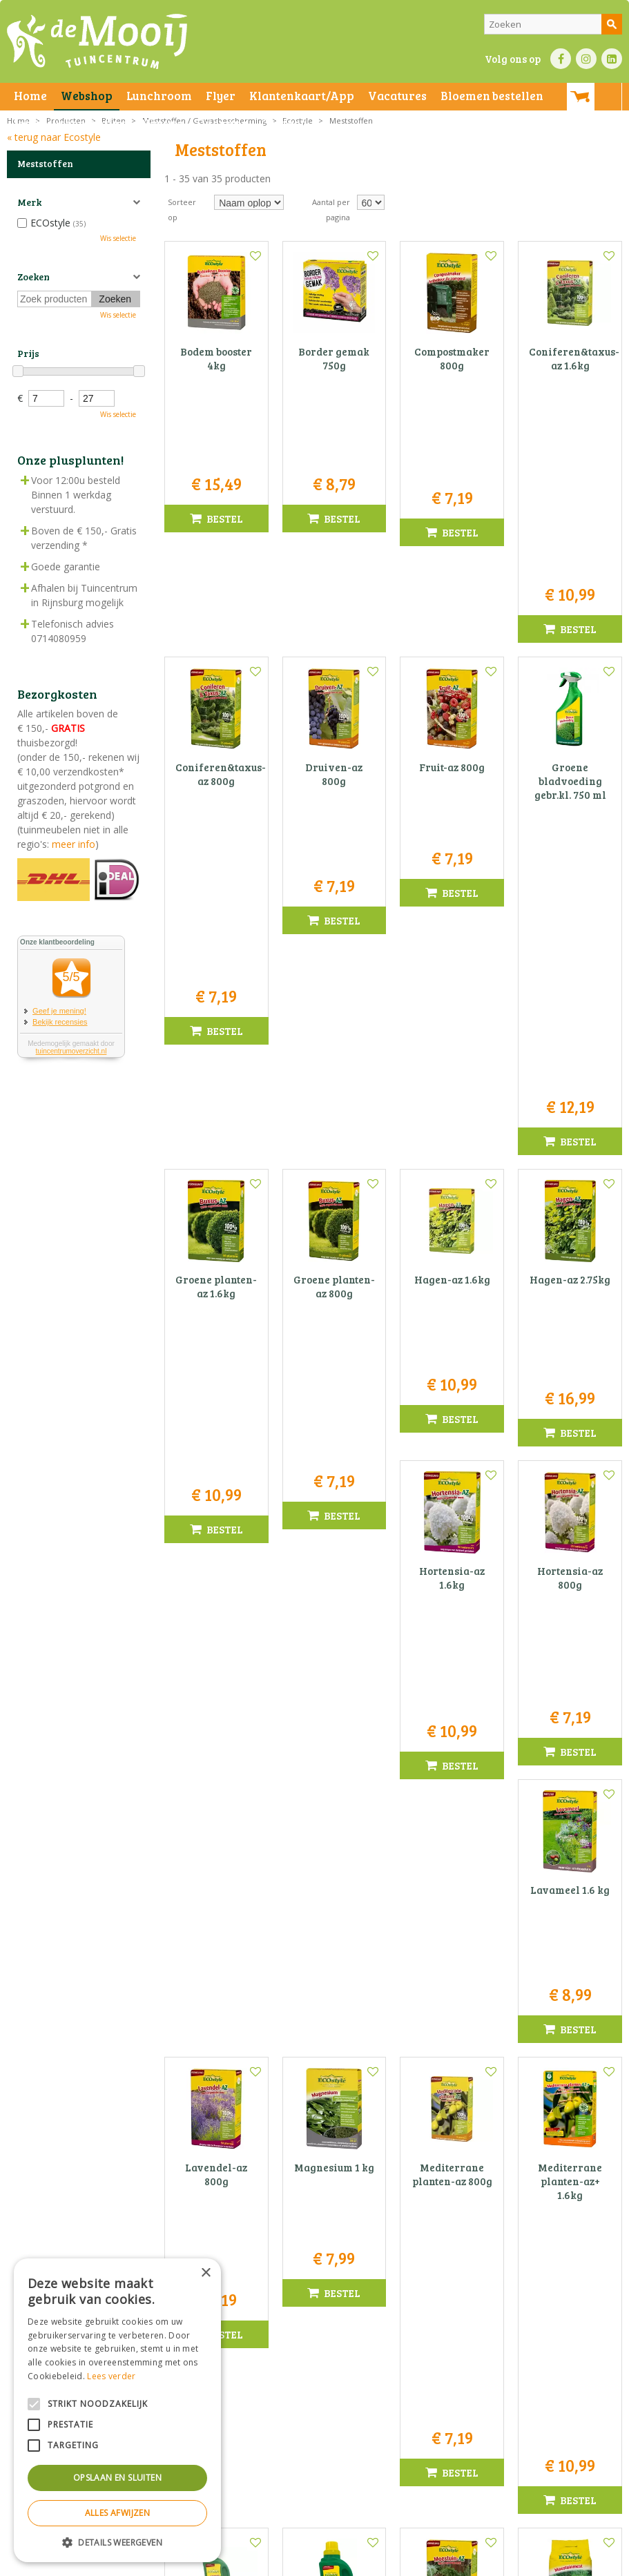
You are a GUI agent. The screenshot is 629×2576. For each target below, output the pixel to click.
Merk (29, 202)
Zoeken (33, 276)
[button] (117, 2541)
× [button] (205, 2273)
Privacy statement (237, 2562)
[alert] (117, 2410)
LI (611, 58)
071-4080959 (319, 2426)
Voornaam (426, 2175)
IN (586, 58)
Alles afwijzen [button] (118, 2513)
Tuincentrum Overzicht (488, 2562)
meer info (72, 844)
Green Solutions (406, 2562)
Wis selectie (118, 238)
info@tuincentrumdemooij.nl (318, 2440)
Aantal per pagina (331, 209)
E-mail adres (432, 2224)
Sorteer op (182, 209)
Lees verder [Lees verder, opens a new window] (111, 2376)
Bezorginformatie (312, 2562)
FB (560, 58)
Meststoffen (45, 163)
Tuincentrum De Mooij (314, 2382)
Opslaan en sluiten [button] (117, 2477)
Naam (525, 2175)
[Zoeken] (553, 24)
